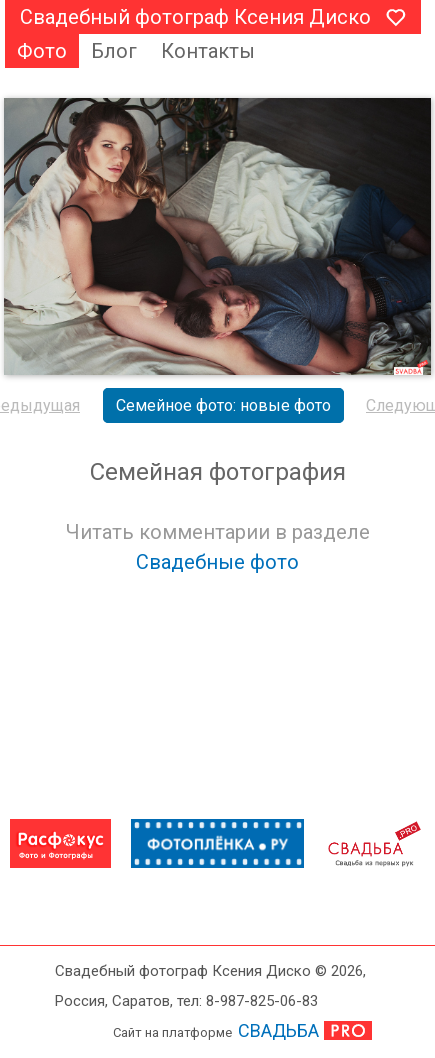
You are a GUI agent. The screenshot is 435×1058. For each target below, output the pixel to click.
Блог (114, 51)
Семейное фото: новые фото (223, 405)
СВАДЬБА (278, 1030)
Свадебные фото (217, 562)
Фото (42, 51)
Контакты (208, 51)
